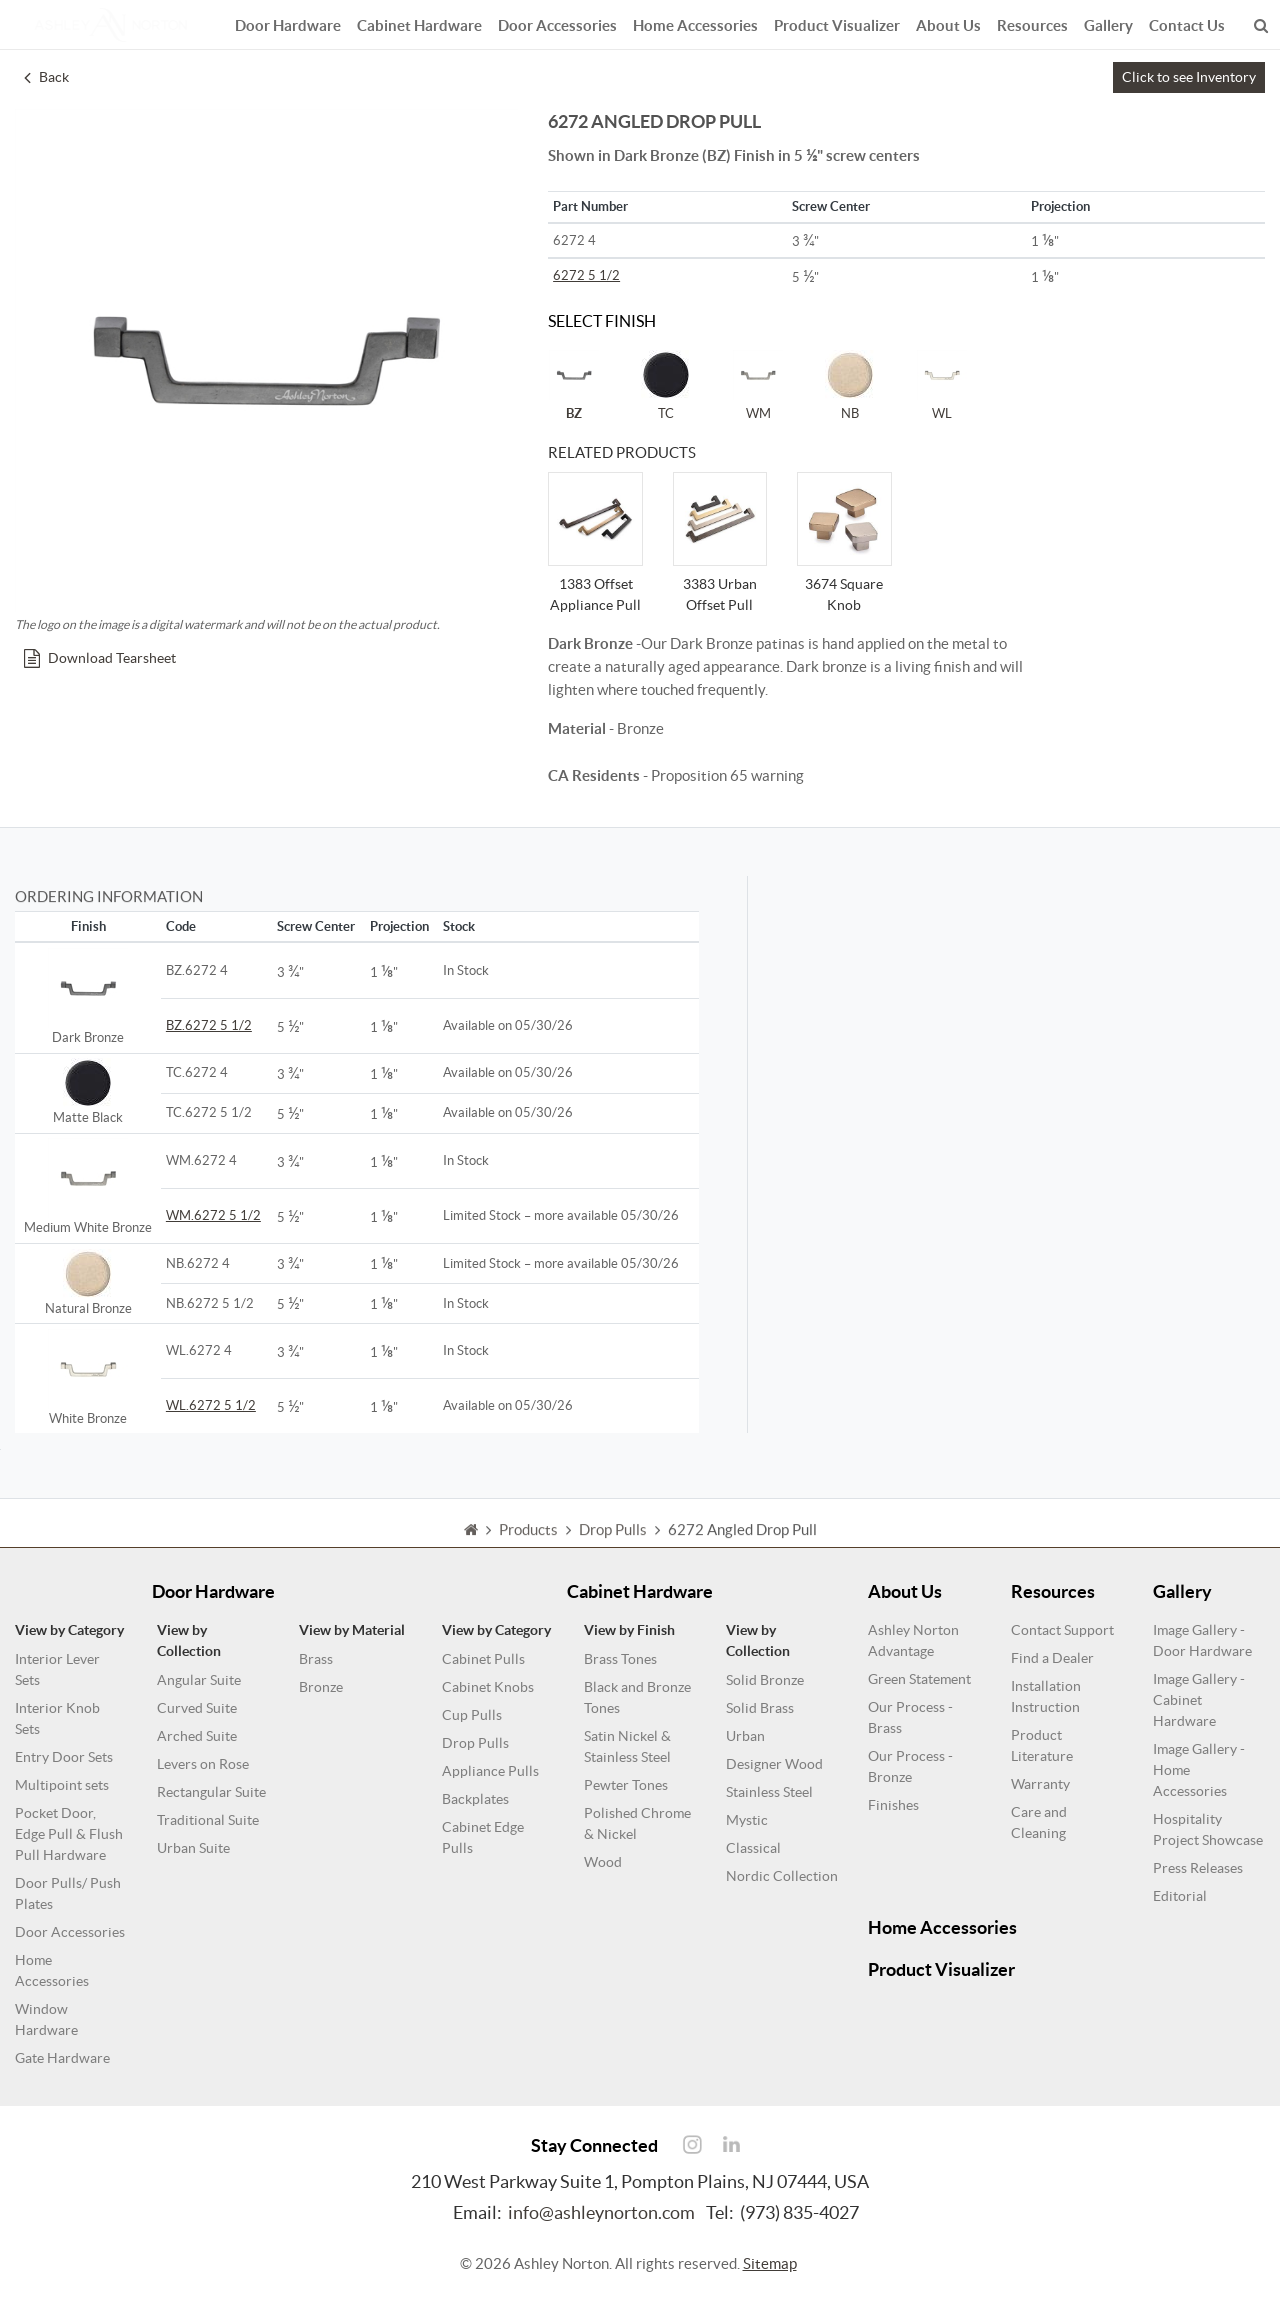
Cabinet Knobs (488, 1687)
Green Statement (919, 1679)
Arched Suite (197, 1736)
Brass (316, 1659)
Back (46, 77)
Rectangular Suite (211, 1792)
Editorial (1180, 1896)
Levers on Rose (203, 1764)
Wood (603, 1862)
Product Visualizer (837, 22)
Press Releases (1198, 1868)
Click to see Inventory (1189, 77)
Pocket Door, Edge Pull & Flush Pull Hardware (69, 1834)
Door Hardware (288, 22)
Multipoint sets (62, 1785)
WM (758, 385)
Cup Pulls (472, 1715)
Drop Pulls (475, 1743)
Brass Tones (620, 1659)
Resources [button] (1032, 22)
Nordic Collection (782, 1876)
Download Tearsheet (100, 658)
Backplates (475, 1799)
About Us (948, 22)
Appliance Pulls (490, 1771)
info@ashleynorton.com (601, 2212)
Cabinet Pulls (483, 1659)
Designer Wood (774, 1764)
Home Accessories (695, 22)
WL (942, 385)
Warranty (1040, 1784)
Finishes (893, 1805)
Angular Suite (199, 1680)
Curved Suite (197, 1708)
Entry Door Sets (64, 1757)
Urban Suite (193, 1848)
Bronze (321, 1687)
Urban (745, 1736)
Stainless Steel (769, 1792)
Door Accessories (557, 22)
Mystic (747, 1820)
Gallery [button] (1108, 22)
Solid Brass (760, 1708)
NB (850, 385)
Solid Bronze (765, 1680)
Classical (753, 1848)
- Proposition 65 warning (676, 775)
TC (666, 385)
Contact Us (1187, 22)
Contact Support (1062, 1630)
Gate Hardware (62, 2058)
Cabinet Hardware (419, 22)
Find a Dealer (1052, 1658)
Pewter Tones (626, 1785)
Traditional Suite (208, 1820)
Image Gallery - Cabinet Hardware (1199, 1700)
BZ (574, 385)
